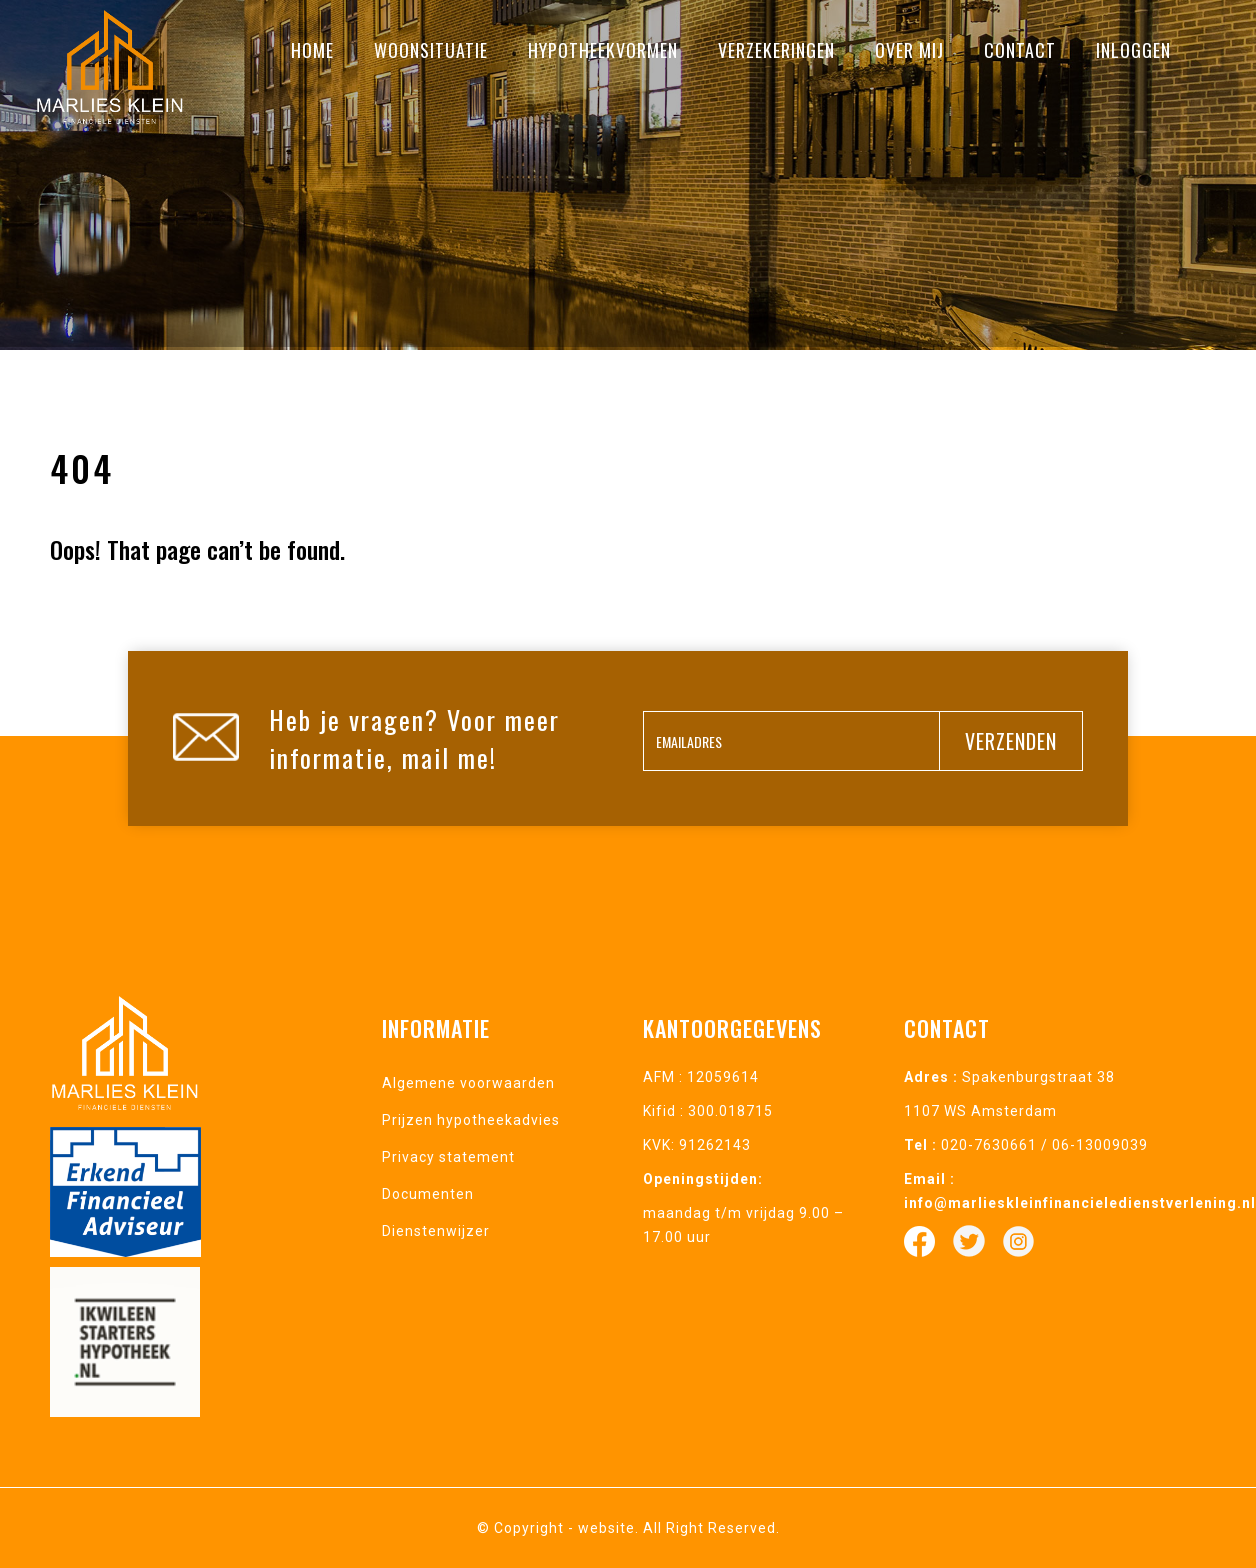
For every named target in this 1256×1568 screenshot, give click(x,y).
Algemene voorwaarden (468, 1083)
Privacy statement (448, 1157)
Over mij (909, 50)
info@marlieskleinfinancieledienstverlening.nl (1080, 1203)
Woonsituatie (431, 50)
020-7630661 (989, 1145)
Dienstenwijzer (436, 1231)
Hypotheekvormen (603, 50)
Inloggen (1133, 50)
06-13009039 (1100, 1145)
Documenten (428, 1194)
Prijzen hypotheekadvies (471, 1120)
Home (312, 50)
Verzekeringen (776, 50)
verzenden (1011, 741)
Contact (1020, 50)
